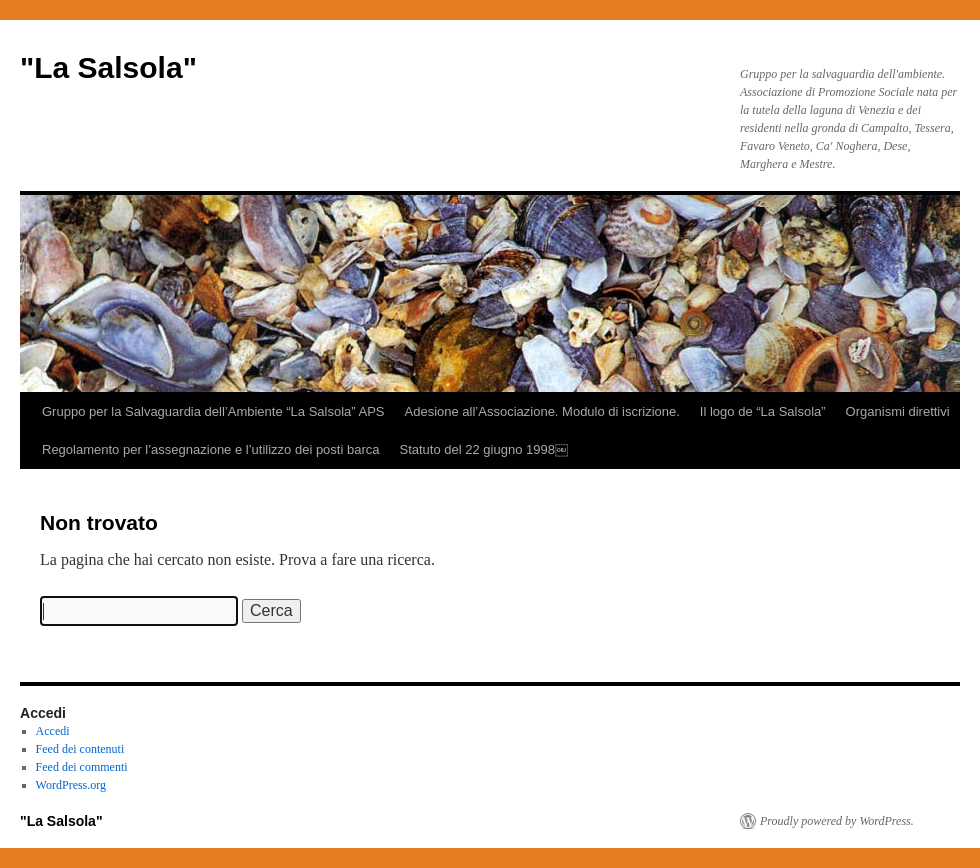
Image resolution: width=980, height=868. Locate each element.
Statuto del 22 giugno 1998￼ (483, 449)
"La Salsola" (108, 67)
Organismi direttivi (898, 411)
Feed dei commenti (82, 767)
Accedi (53, 731)
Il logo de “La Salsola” (763, 411)
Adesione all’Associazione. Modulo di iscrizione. (542, 411)
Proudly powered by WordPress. (837, 821)
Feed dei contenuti (80, 749)
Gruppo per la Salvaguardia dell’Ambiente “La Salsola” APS (213, 411)
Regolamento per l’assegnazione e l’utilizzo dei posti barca (210, 449)
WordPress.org (71, 785)
